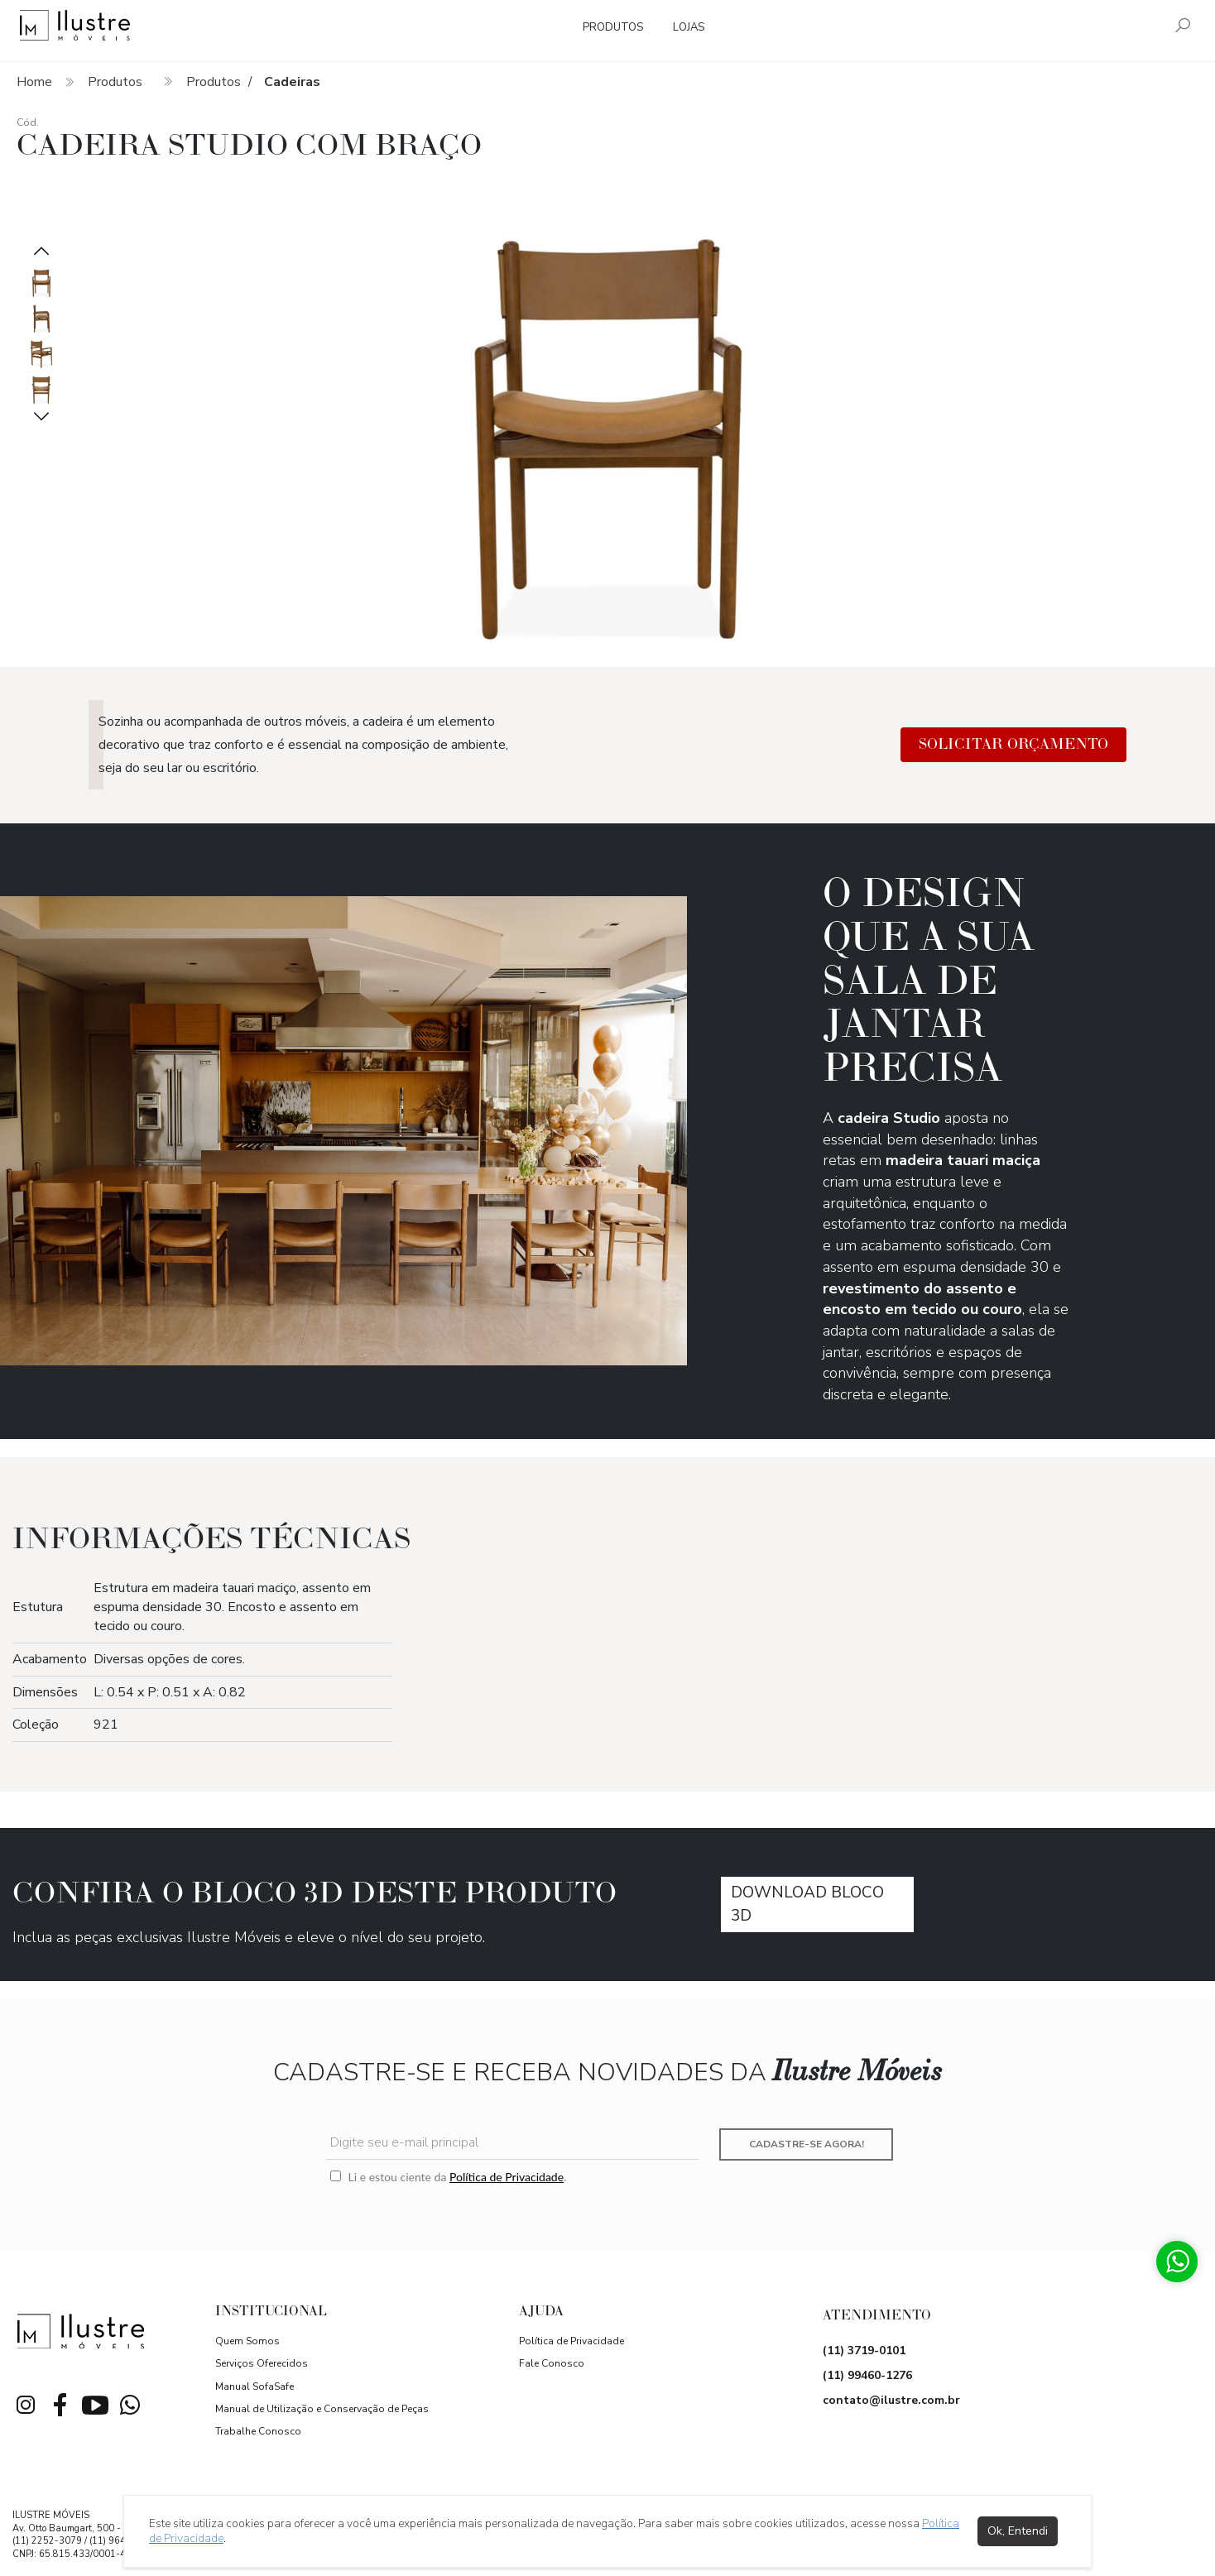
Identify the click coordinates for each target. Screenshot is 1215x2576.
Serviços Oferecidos (261, 2363)
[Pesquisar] (1183, 27)
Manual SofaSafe (254, 2386)
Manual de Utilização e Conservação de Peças (322, 2408)
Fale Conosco (551, 2363)
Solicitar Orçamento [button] (1013, 744)
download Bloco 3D (807, 1904)
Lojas (688, 27)
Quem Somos (247, 2341)
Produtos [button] (613, 27)
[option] (607, 420)
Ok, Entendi (1017, 2531)
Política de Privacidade (506, 2177)
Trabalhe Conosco (258, 2431)
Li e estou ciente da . (448, 2177)
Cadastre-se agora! (806, 2144)
